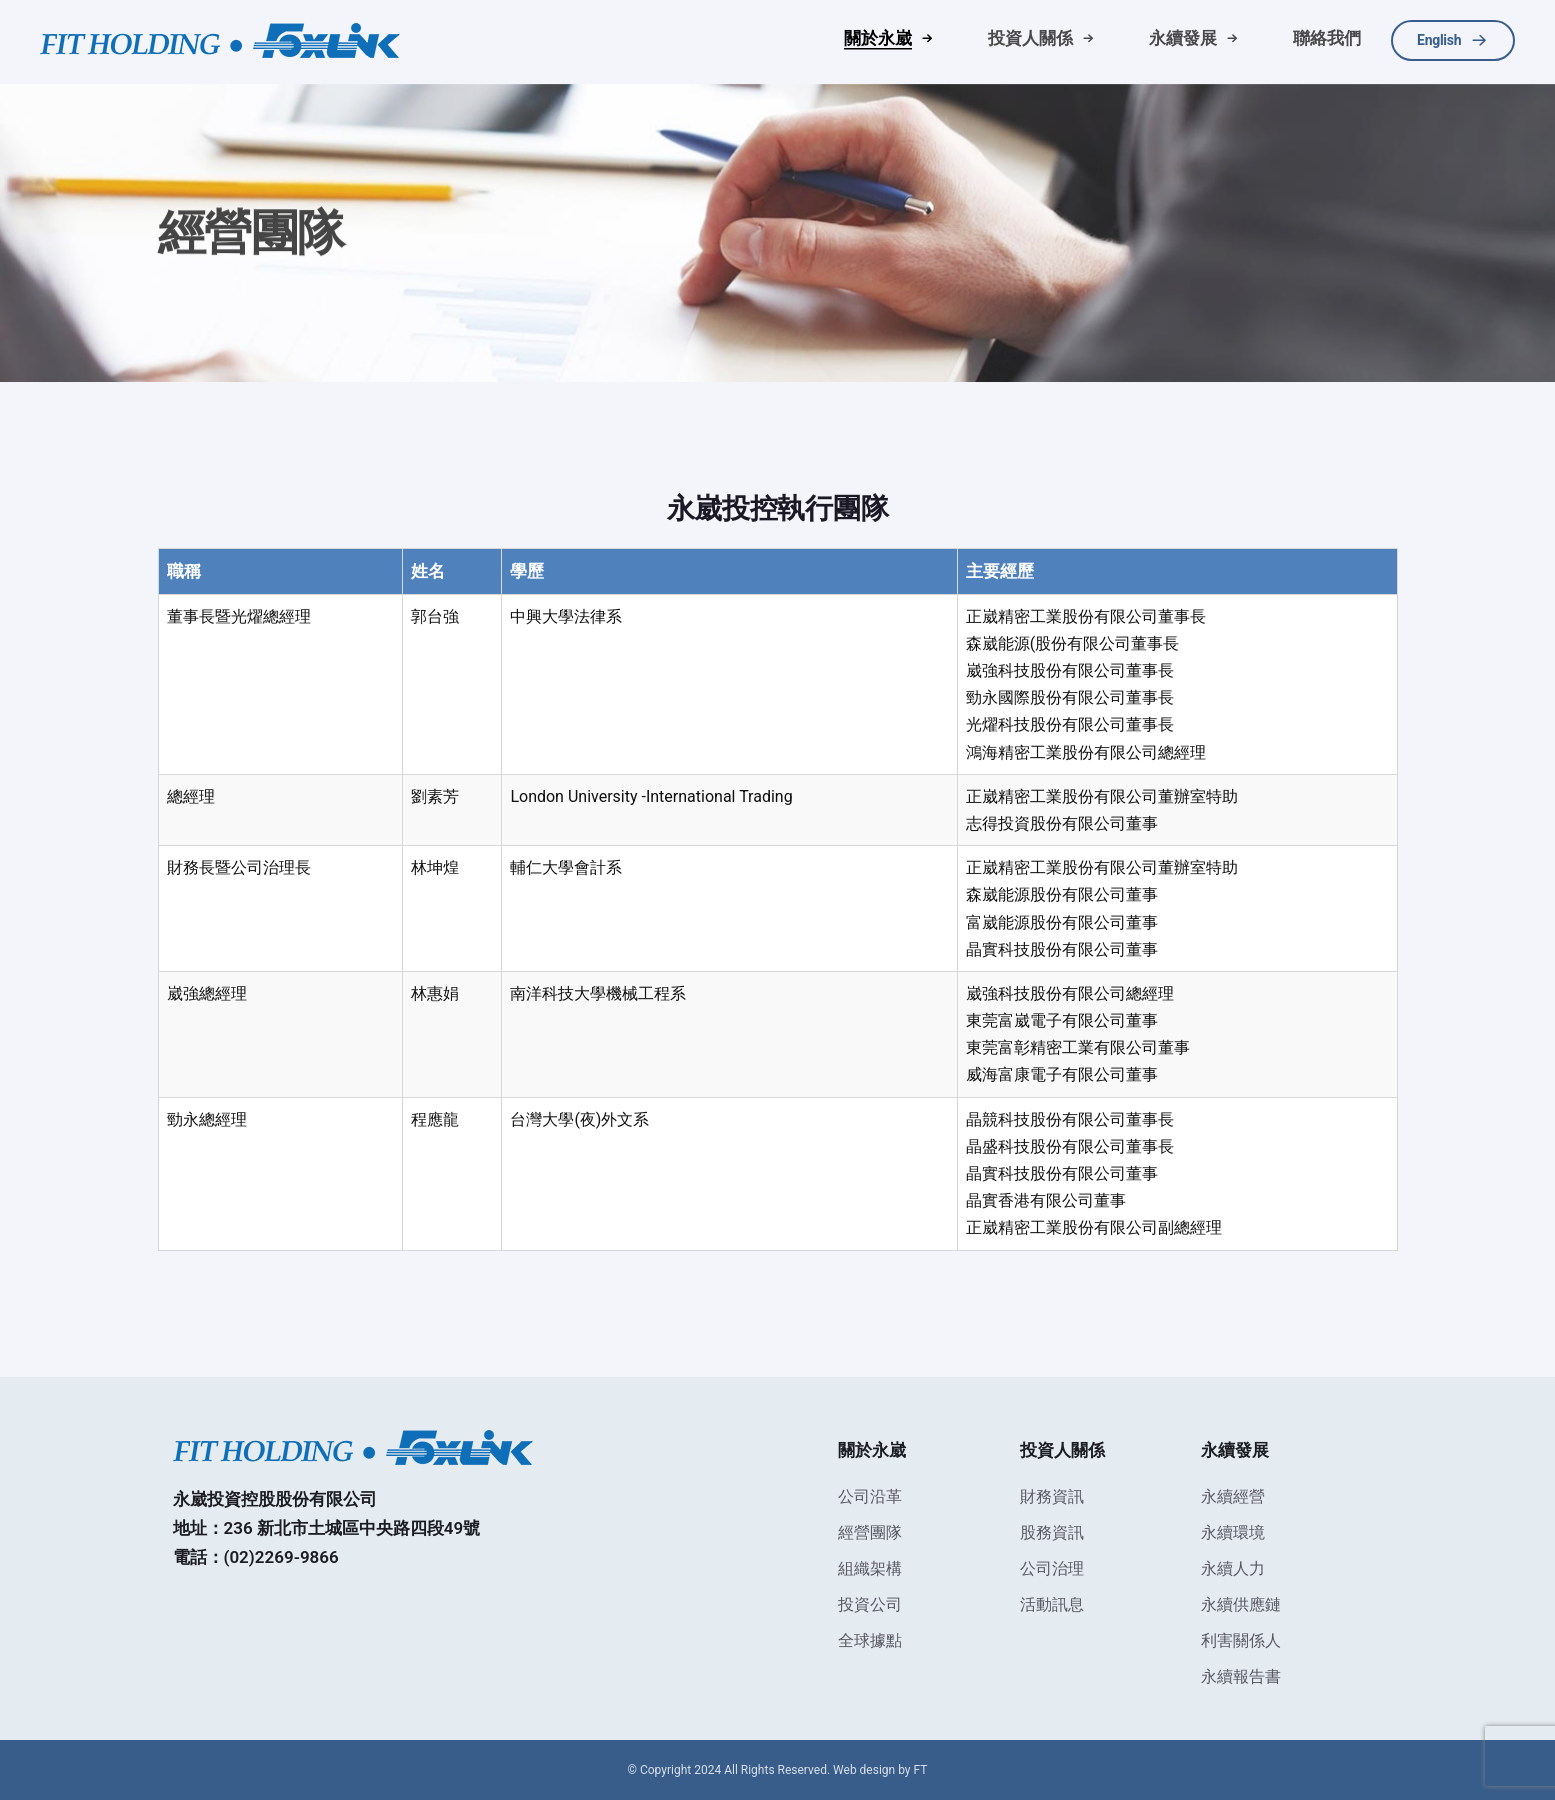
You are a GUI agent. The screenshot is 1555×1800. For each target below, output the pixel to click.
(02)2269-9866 (281, 1557)
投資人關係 (1030, 38)
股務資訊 (1052, 1532)
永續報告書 (1241, 1676)
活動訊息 (1052, 1604)
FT (921, 1770)
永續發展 (1183, 38)
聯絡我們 (1327, 38)
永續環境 (1233, 1532)
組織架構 (870, 1568)
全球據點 (870, 1640)
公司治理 (1052, 1568)
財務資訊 (1052, 1496)
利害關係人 (1241, 1640)
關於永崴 (878, 38)
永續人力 (1233, 1568)
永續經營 (1233, 1496)
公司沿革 (870, 1496)
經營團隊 (870, 1532)
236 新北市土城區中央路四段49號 (352, 1528)
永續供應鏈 (1241, 1604)
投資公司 (870, 1604)
